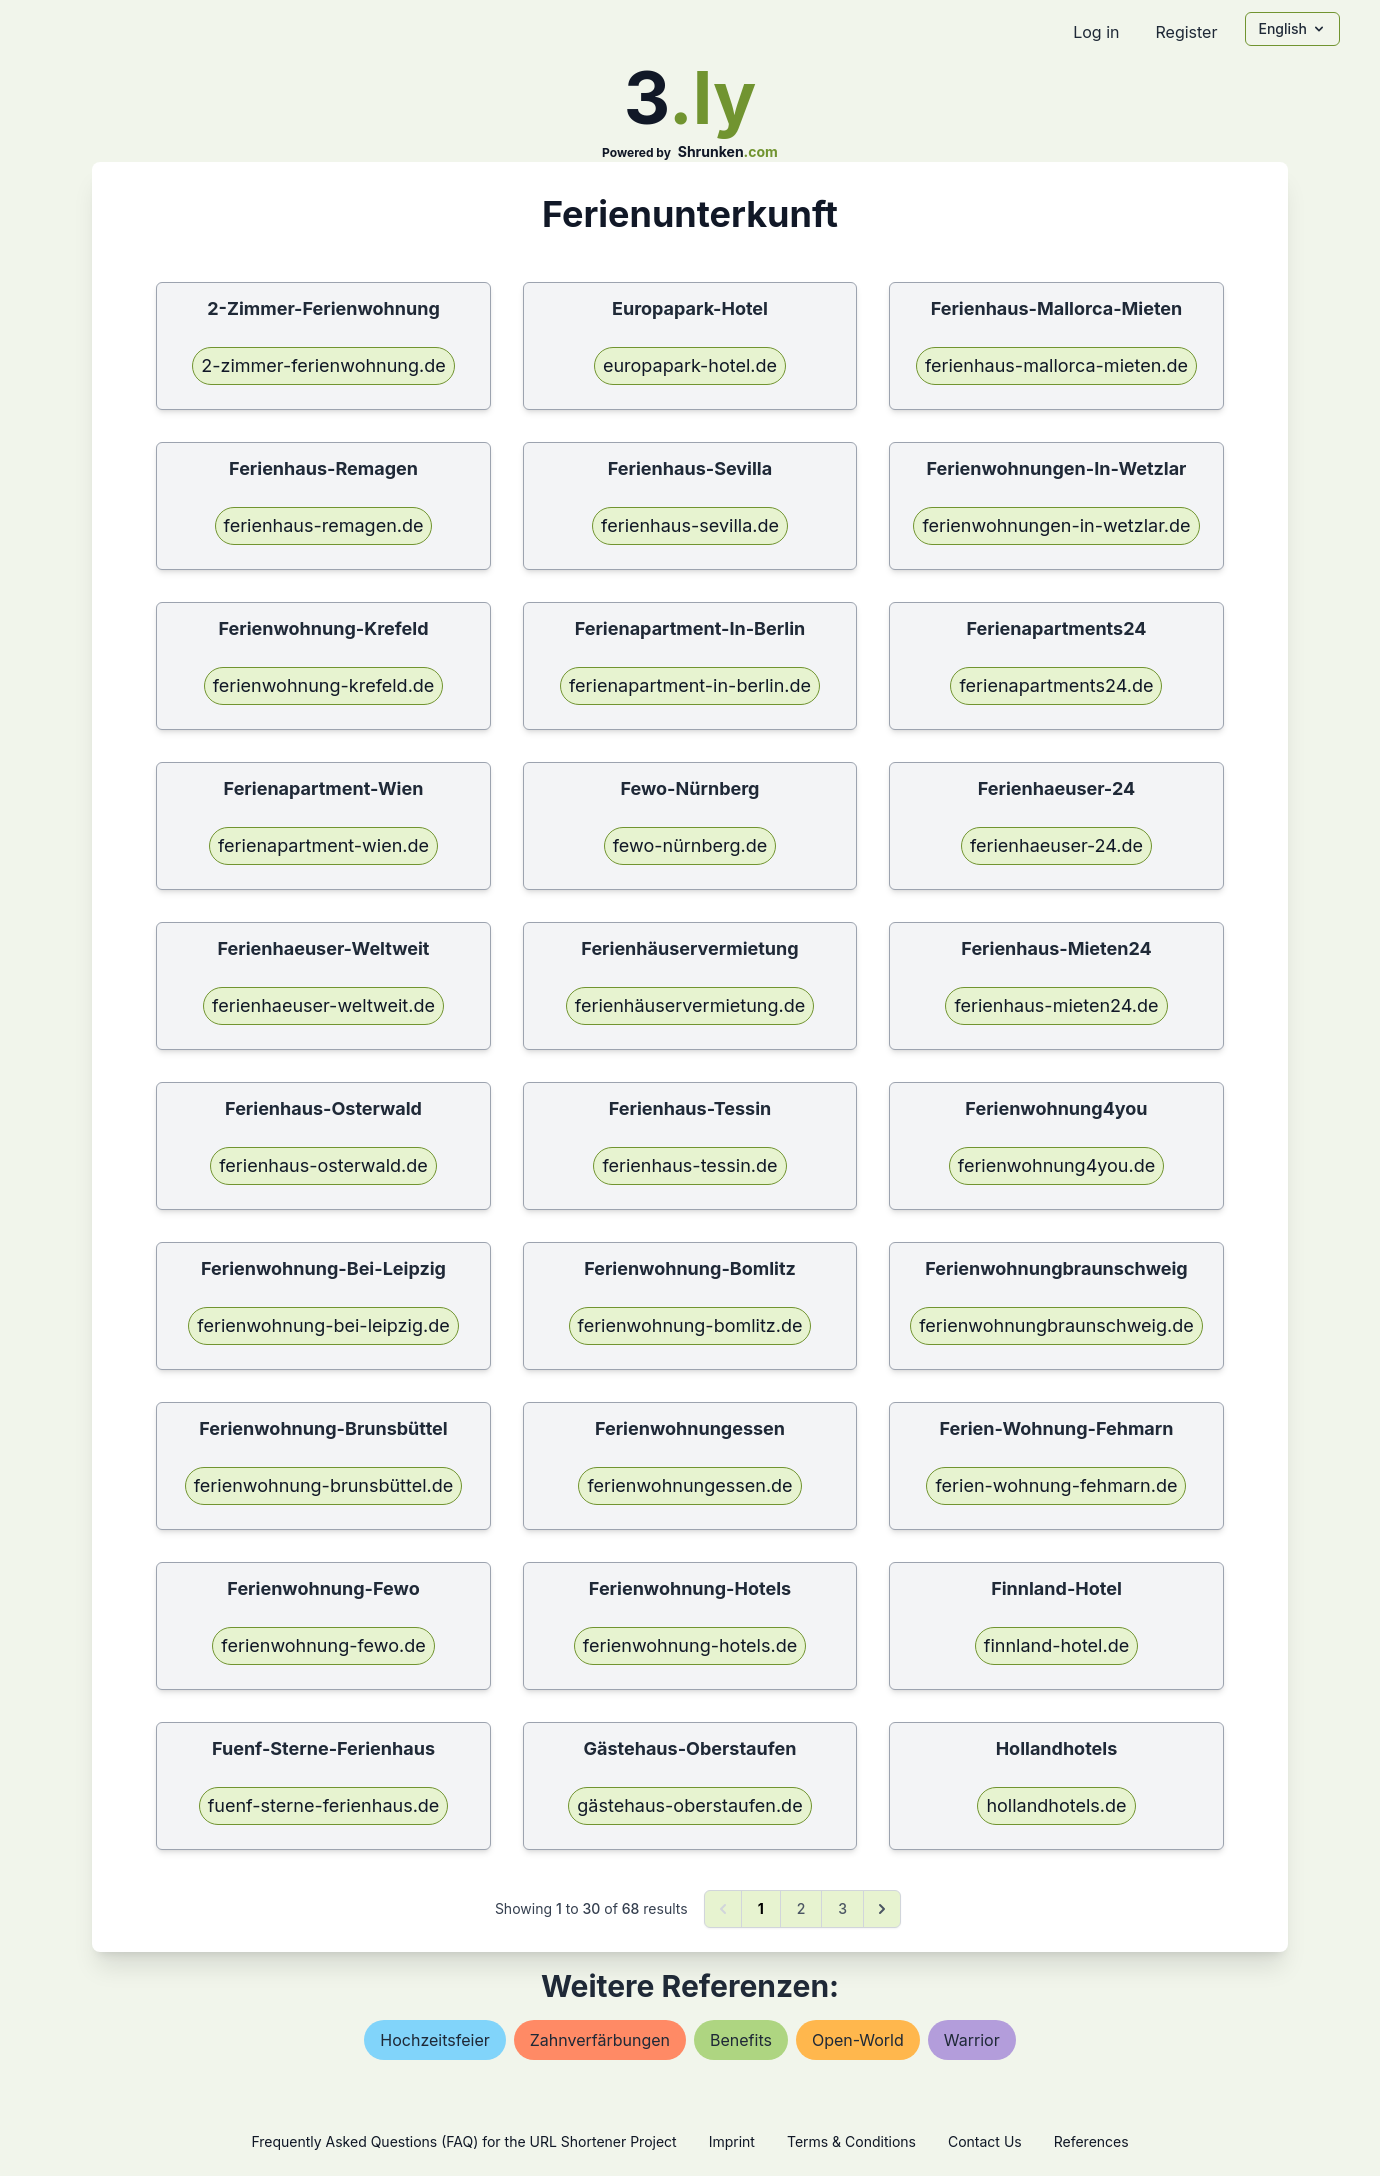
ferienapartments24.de (1056, 685)
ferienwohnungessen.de (689, 1485)
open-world (858, 2040)
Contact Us (985, 2141)
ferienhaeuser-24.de (1056, 845)
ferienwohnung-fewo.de (323, 1645)
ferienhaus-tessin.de (689, 1165)
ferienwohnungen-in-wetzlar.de (1056, 525)
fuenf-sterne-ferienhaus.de (324, 1805)
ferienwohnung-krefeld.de (324, 685)
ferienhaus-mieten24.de (1056, 1005)
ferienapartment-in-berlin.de (690, 685)
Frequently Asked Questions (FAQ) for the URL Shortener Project (463, 2141)
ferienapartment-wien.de (323, 845)
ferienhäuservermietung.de (690, 1005)
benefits (741, 2040)
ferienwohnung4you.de (1056, 1165)
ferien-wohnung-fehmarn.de (1056, 1485)
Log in (1096, 32)
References (1091, 2141)
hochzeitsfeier (434, 2040)
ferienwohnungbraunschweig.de (1056, 1325)
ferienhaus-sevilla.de (690, 525)
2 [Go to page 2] (801, 1908)
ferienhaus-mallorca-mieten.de (1056, 365)
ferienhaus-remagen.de (324, 525)
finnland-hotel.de (1056, 1645)
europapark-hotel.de (690, 365)
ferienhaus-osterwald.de (323, 1165)
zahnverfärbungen (600, 2040)
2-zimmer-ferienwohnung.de (323, 365)
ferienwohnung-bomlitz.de (690, 1325)
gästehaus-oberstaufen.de (689, 1805)
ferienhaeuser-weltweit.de (323, 1005)
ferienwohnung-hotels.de (690, 1645)
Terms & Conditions (851, 2141)
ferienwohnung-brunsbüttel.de (324, 1485)
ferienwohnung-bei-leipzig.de (323, 1325)
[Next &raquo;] (882, 1909)
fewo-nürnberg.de (690, 845)
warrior (972, 2040)
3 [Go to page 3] (842, 1908)
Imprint (732, 2141)
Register (1186, 32)
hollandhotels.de (1056, 1805)
